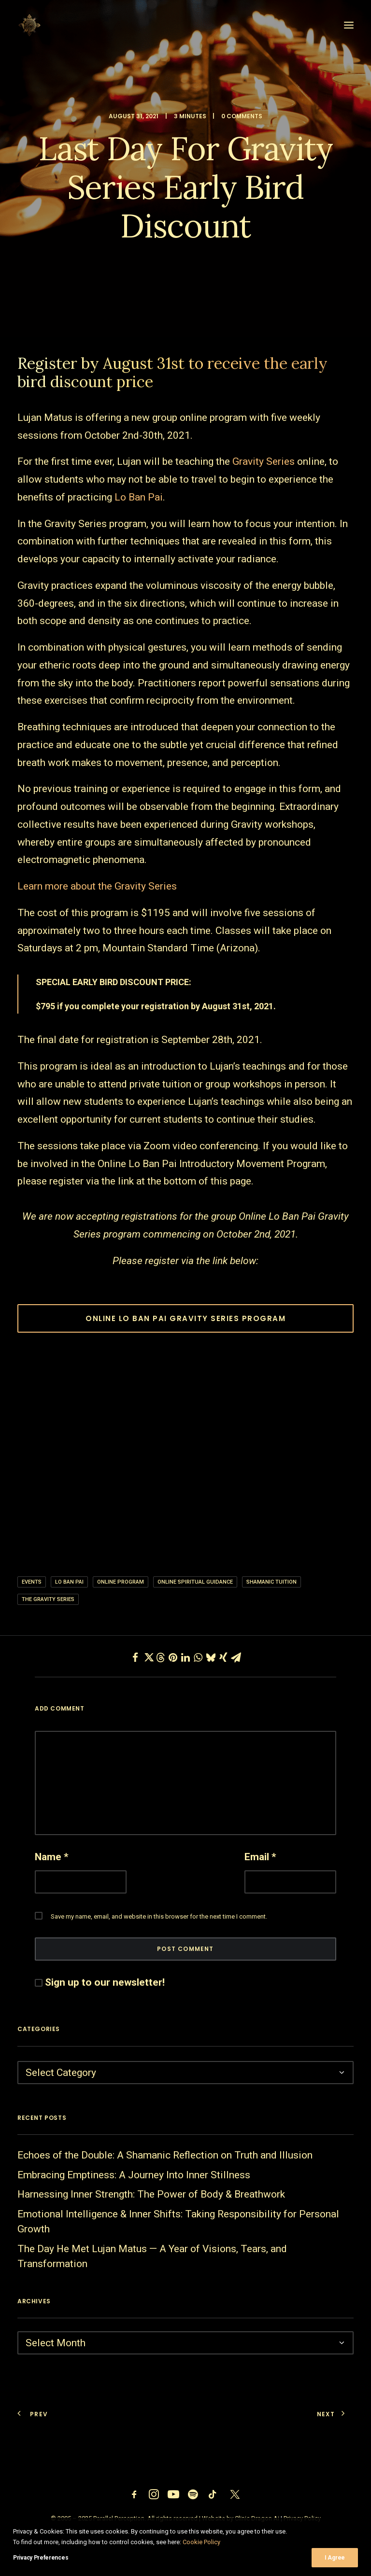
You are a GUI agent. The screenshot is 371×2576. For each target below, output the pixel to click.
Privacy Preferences (40, 2557)
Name (52, 1857)
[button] (349, 25)
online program (120, 1582)
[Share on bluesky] (210, 1657)
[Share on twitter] (148, 1657)
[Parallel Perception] (29, 25)
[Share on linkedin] (185, 1657)
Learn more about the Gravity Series (97, 886)
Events (32, 1582)
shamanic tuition (271, 1582)
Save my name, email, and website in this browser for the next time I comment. (159, 1916)
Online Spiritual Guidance (195, 1582)
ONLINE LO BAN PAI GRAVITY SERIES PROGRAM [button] (185, 1318)
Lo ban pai (69, 1582)
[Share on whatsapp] (198, 1657)
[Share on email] (236, 1657)
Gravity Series (263, 461)
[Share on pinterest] (173, 1657)
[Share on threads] (160, 1657)
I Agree (335, 2557)
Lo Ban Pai (138, 497)
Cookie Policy (201, 2542)
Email (260, 1857)
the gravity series (48, 1599)
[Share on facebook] (135, 1657)
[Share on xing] (223, 1657)
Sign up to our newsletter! (105, 1982)
